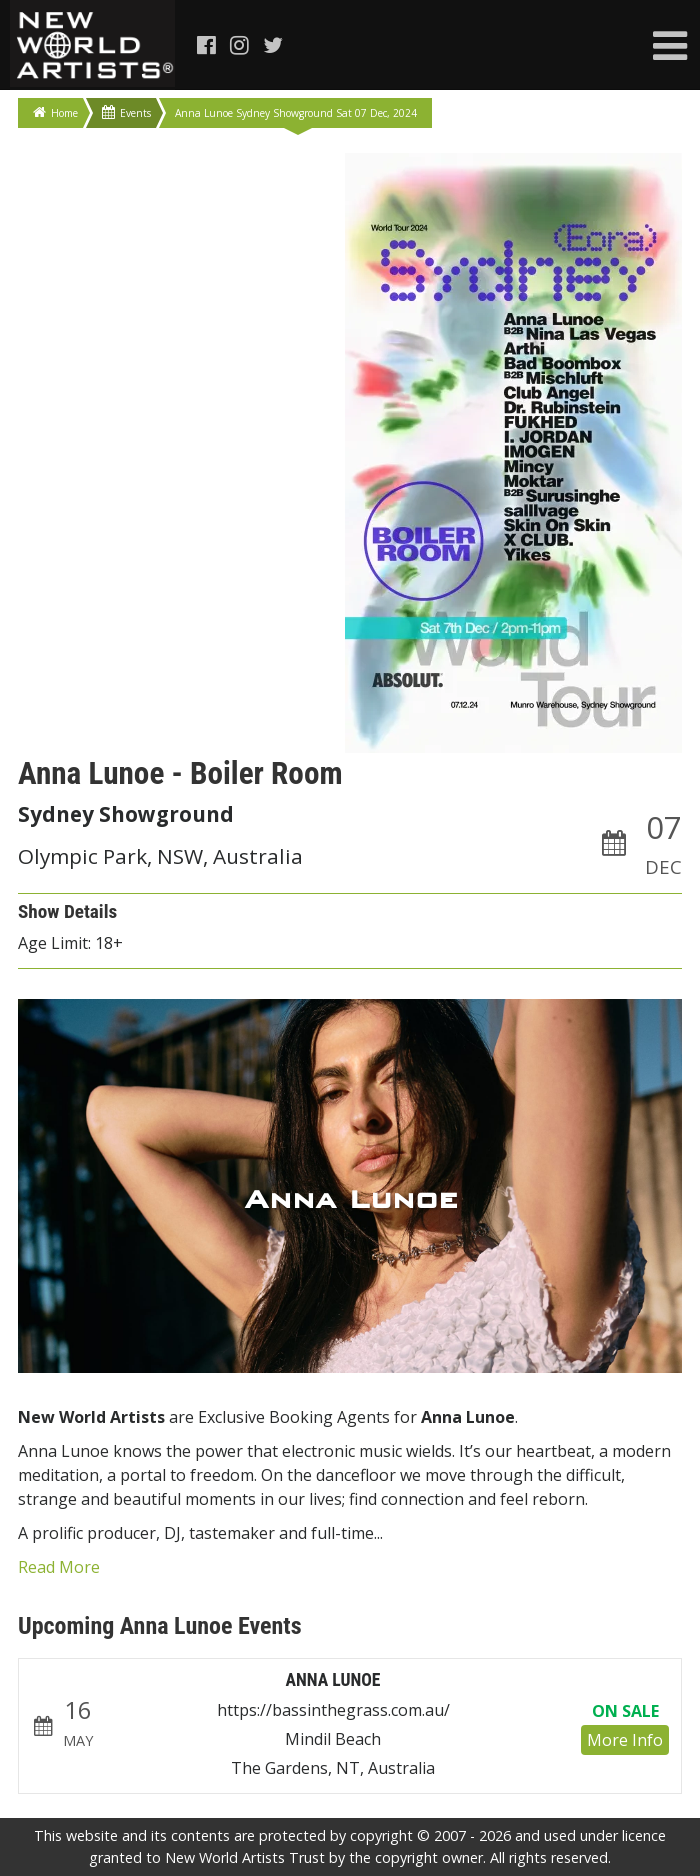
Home (55, 112)
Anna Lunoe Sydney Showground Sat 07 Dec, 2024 (296, 113)
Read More (59, 1567)
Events (126, 112)
